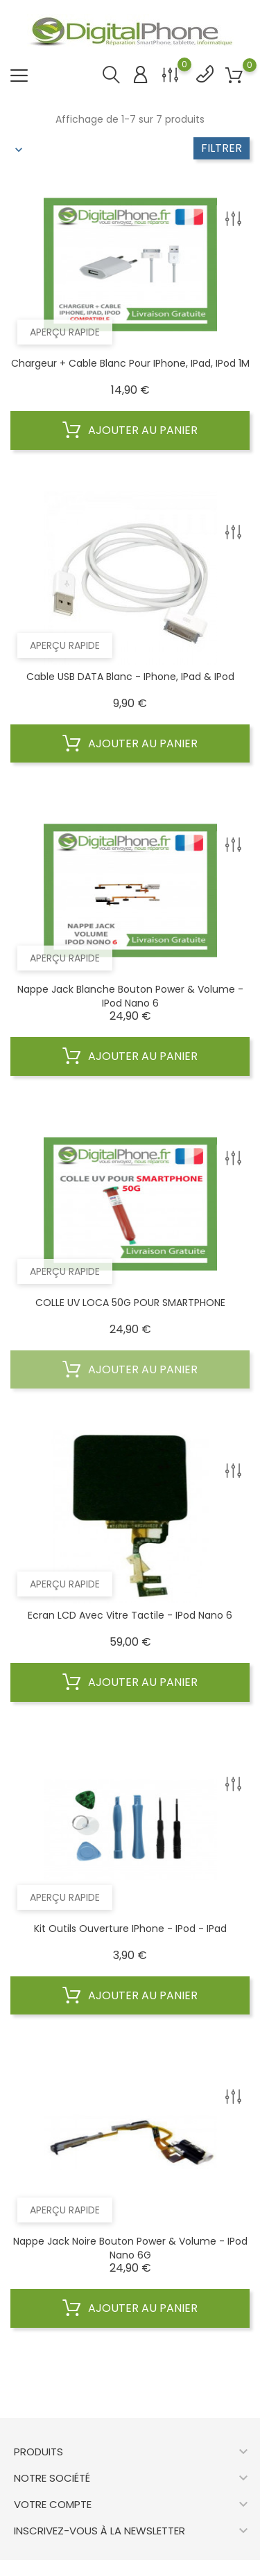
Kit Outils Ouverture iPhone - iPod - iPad (130, 1928)
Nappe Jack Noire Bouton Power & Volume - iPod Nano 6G (130, 2248)
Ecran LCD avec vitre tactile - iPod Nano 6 (130, 1615)
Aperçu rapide (65, 332)
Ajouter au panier (130, 430)
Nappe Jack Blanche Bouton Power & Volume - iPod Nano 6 (130, 996)
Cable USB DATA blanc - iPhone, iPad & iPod (130, 677)
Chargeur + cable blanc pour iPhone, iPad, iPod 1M (130, 363)
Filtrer (221, 148)
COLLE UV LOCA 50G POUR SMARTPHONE (130, 1302)
